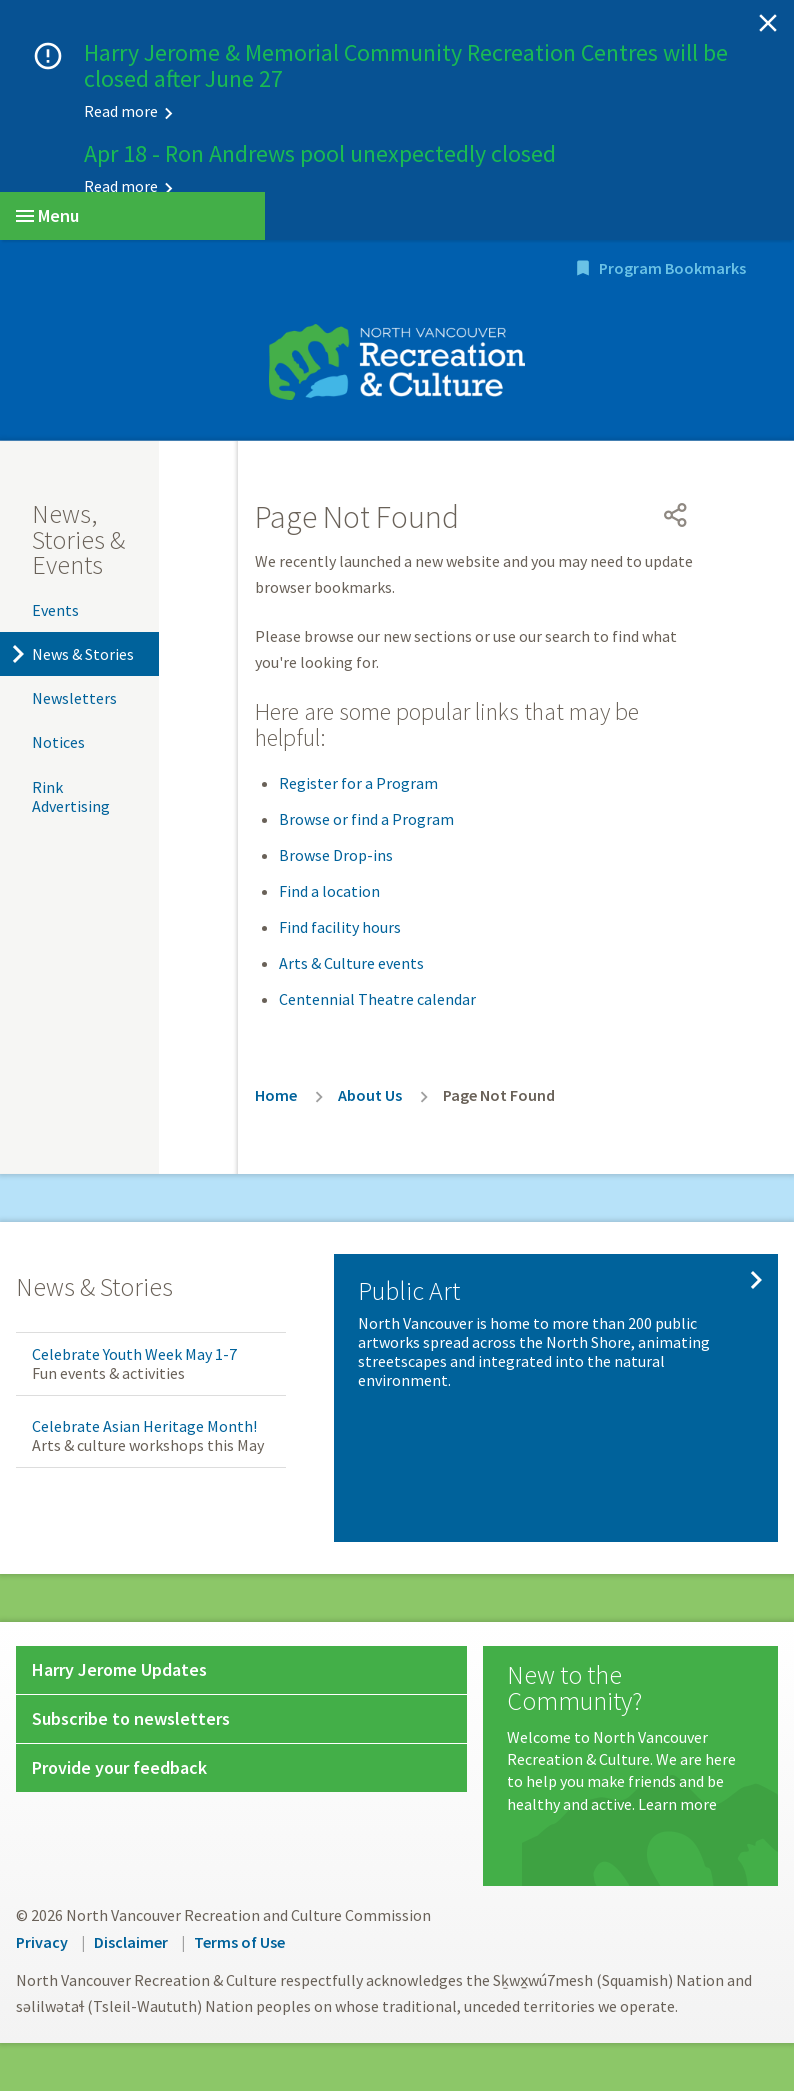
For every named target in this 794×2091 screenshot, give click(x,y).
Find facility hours (340, 927)
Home (276, 1095)
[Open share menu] (676, 515)
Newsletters (74, 698)
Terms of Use (239, 1942)
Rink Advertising (71, 796)
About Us (370, 1095)
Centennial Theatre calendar (377, 999)
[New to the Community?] (630, 1739)
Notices (58, 742)
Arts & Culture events (351, 963)
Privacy (42, 1942)
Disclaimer (131, 1942)
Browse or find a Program (366, 819)
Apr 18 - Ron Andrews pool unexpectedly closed (320, 153)
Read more (121, 111)
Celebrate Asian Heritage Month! (144, 1426)
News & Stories (83, 654)
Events (55, 610)
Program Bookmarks (672, 268)
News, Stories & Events (78, 539)
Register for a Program (358, 783)
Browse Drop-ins (336, 855)
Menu (47, 215)
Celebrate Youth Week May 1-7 (134, 1354)
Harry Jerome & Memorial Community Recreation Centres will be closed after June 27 (406, 65)
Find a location (329, 891)
